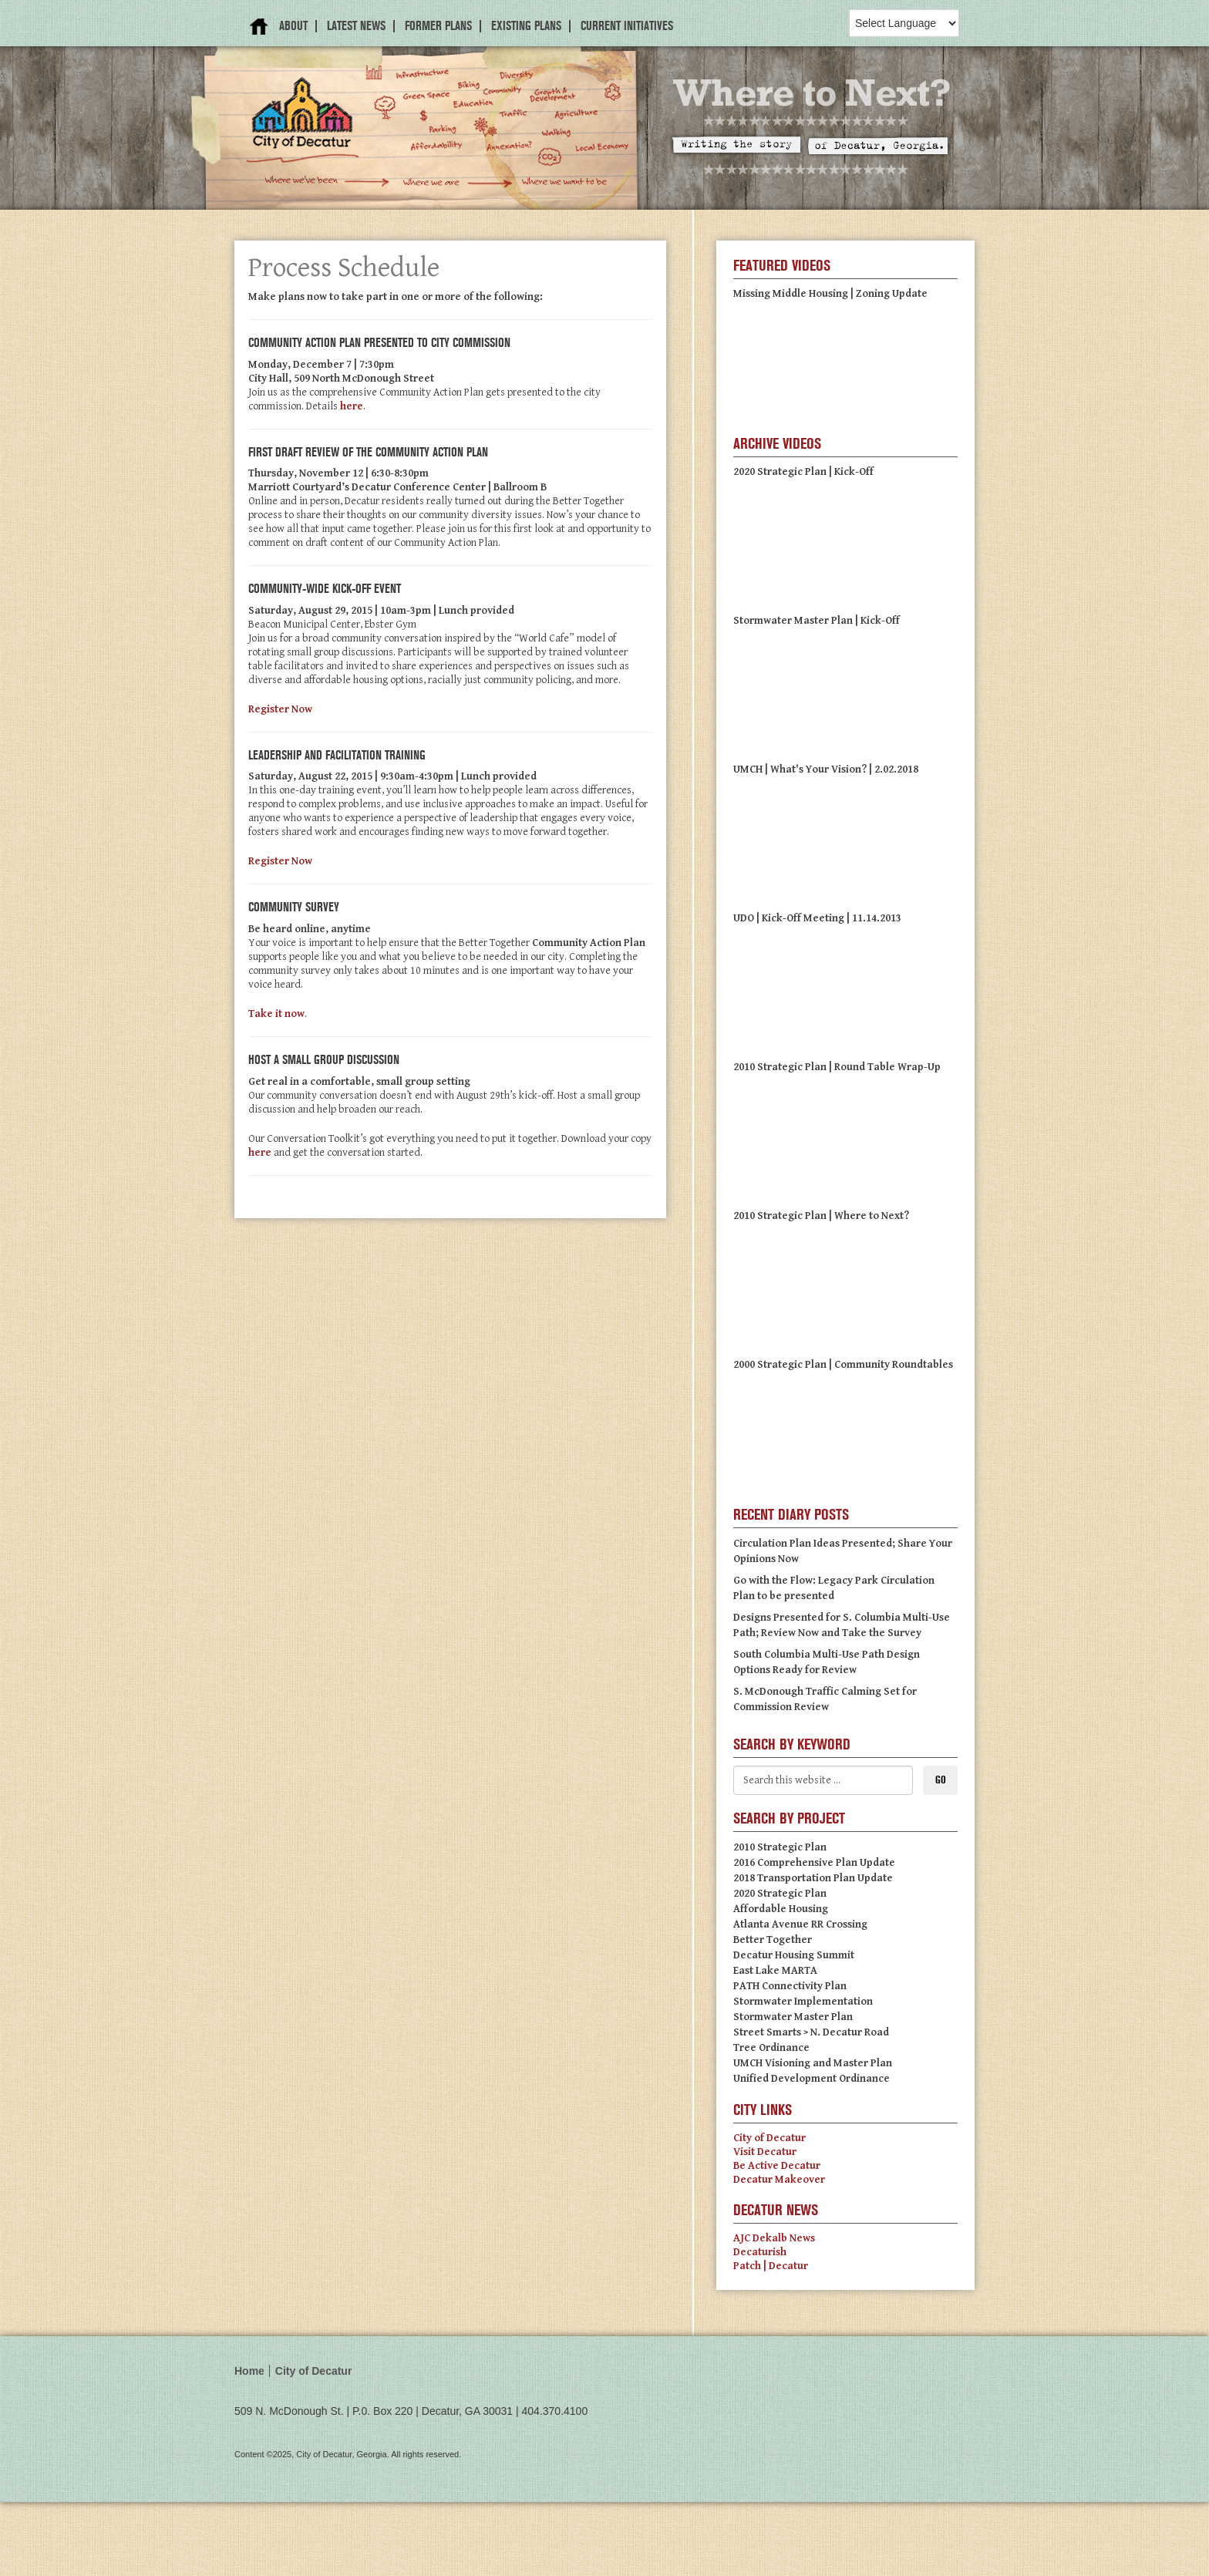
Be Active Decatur (776, 2166)
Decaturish (759, 2252)
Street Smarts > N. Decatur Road (811, 2032)
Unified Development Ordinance (811, 2079)
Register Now (280, 709)
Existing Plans (526, 26)
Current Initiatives (627, 26)
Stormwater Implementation (803, 2001)
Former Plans (438, 26)
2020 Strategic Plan (780, 1893)
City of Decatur (769, 2138)
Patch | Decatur (770, 2266)
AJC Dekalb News (774, 2238)
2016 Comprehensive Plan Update (814, 1863)
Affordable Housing (780, 1909)
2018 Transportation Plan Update (813, 1878)
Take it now (276, 1014)
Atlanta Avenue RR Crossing (800, 1924)
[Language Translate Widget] (904, 23)
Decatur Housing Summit (793, 1955)
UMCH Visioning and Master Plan (812, 2063)
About (293, 26)
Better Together (772, 1940)
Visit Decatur (764, 2152)
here (351, 406)
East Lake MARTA (775, 1971)
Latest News (356, 26)
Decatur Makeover (779, 2180)
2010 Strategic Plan (780, 1847)
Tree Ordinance (771, 2048)
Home (259, 27)
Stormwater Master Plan (793, 2017)
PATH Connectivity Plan (790, 1986)
